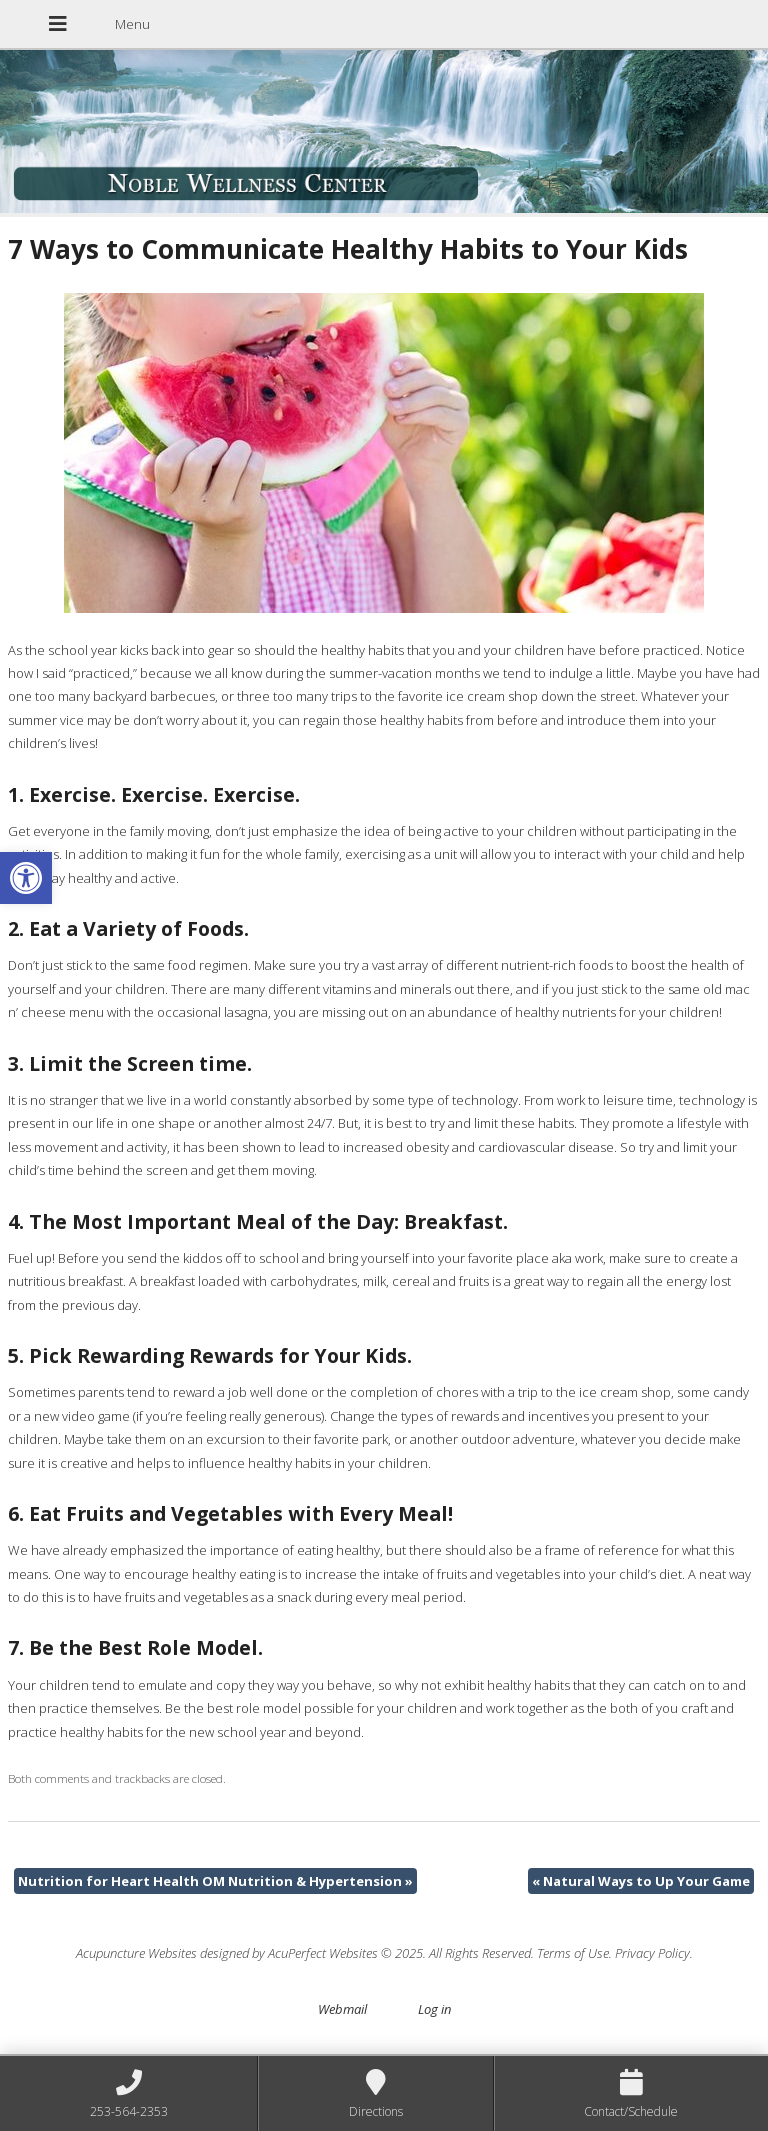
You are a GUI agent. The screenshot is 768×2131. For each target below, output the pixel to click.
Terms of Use (573, 1953)
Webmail (342, 2009)
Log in (434, 2009)
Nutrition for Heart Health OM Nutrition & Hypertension (215, 1881)
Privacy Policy (652, 1953)
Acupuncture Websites (136, 1953)
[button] (26, 878)
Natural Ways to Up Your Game (641, 1881)
